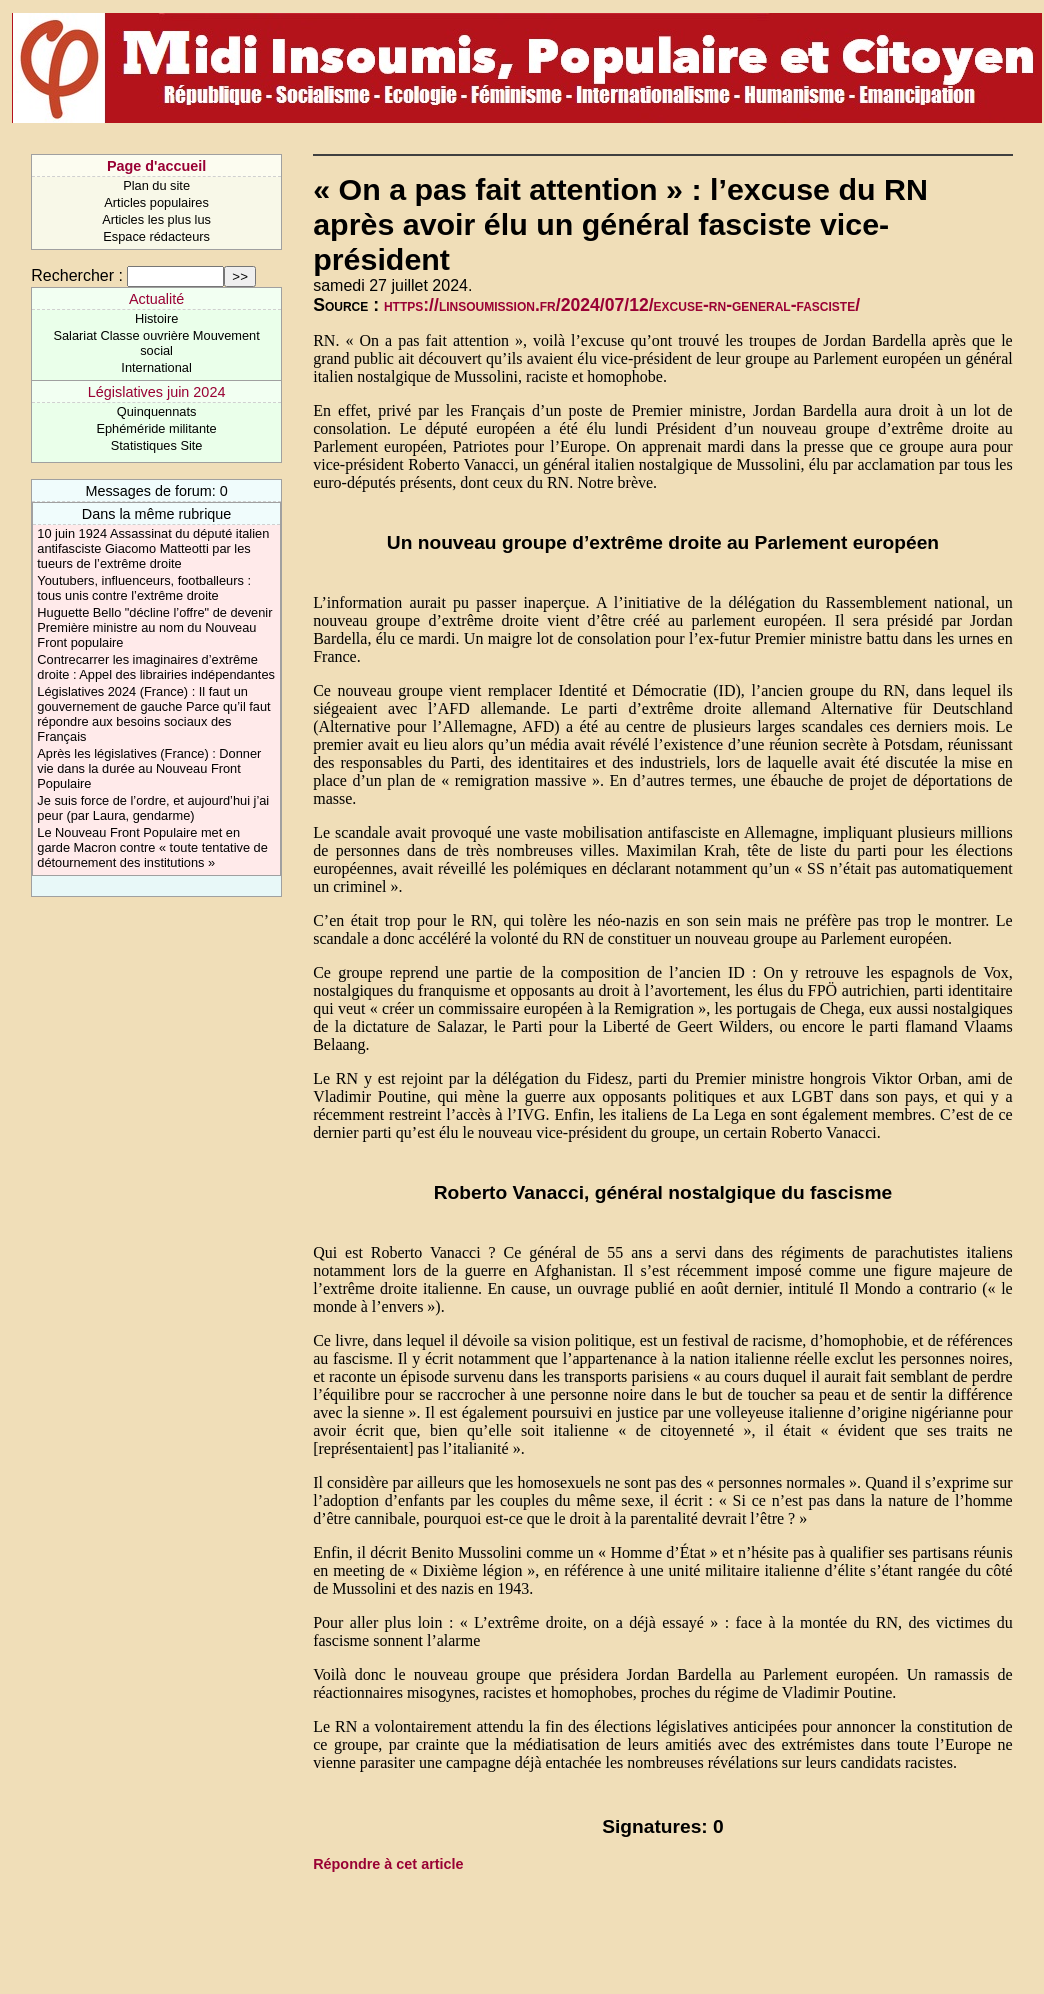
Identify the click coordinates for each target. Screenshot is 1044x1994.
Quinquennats (157, 411)
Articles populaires (156, 202)
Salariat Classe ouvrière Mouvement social (156, 343)
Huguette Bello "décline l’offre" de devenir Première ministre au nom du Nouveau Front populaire (154, 627)
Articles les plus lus (156, 219)
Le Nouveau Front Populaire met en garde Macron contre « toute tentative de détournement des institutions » (152, 847)
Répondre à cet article (388, 1864)
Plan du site (156, 185)
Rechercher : (77, 275)
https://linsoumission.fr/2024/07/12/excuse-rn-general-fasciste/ (622, 305)
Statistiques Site (157, 445)
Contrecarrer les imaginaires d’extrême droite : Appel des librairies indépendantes (156, 667)
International (156, 367)
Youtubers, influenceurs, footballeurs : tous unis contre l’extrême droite (144, 588)
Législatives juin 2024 (157, 392)
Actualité (156, 299)
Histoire (156, 318)
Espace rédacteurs (156, 236)
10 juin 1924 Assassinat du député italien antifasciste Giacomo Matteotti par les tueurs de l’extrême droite (153, 548)
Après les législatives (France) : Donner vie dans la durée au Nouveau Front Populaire (149, 768)
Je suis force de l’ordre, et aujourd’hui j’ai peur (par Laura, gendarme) (153, 808)
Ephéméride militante (156, 428)
